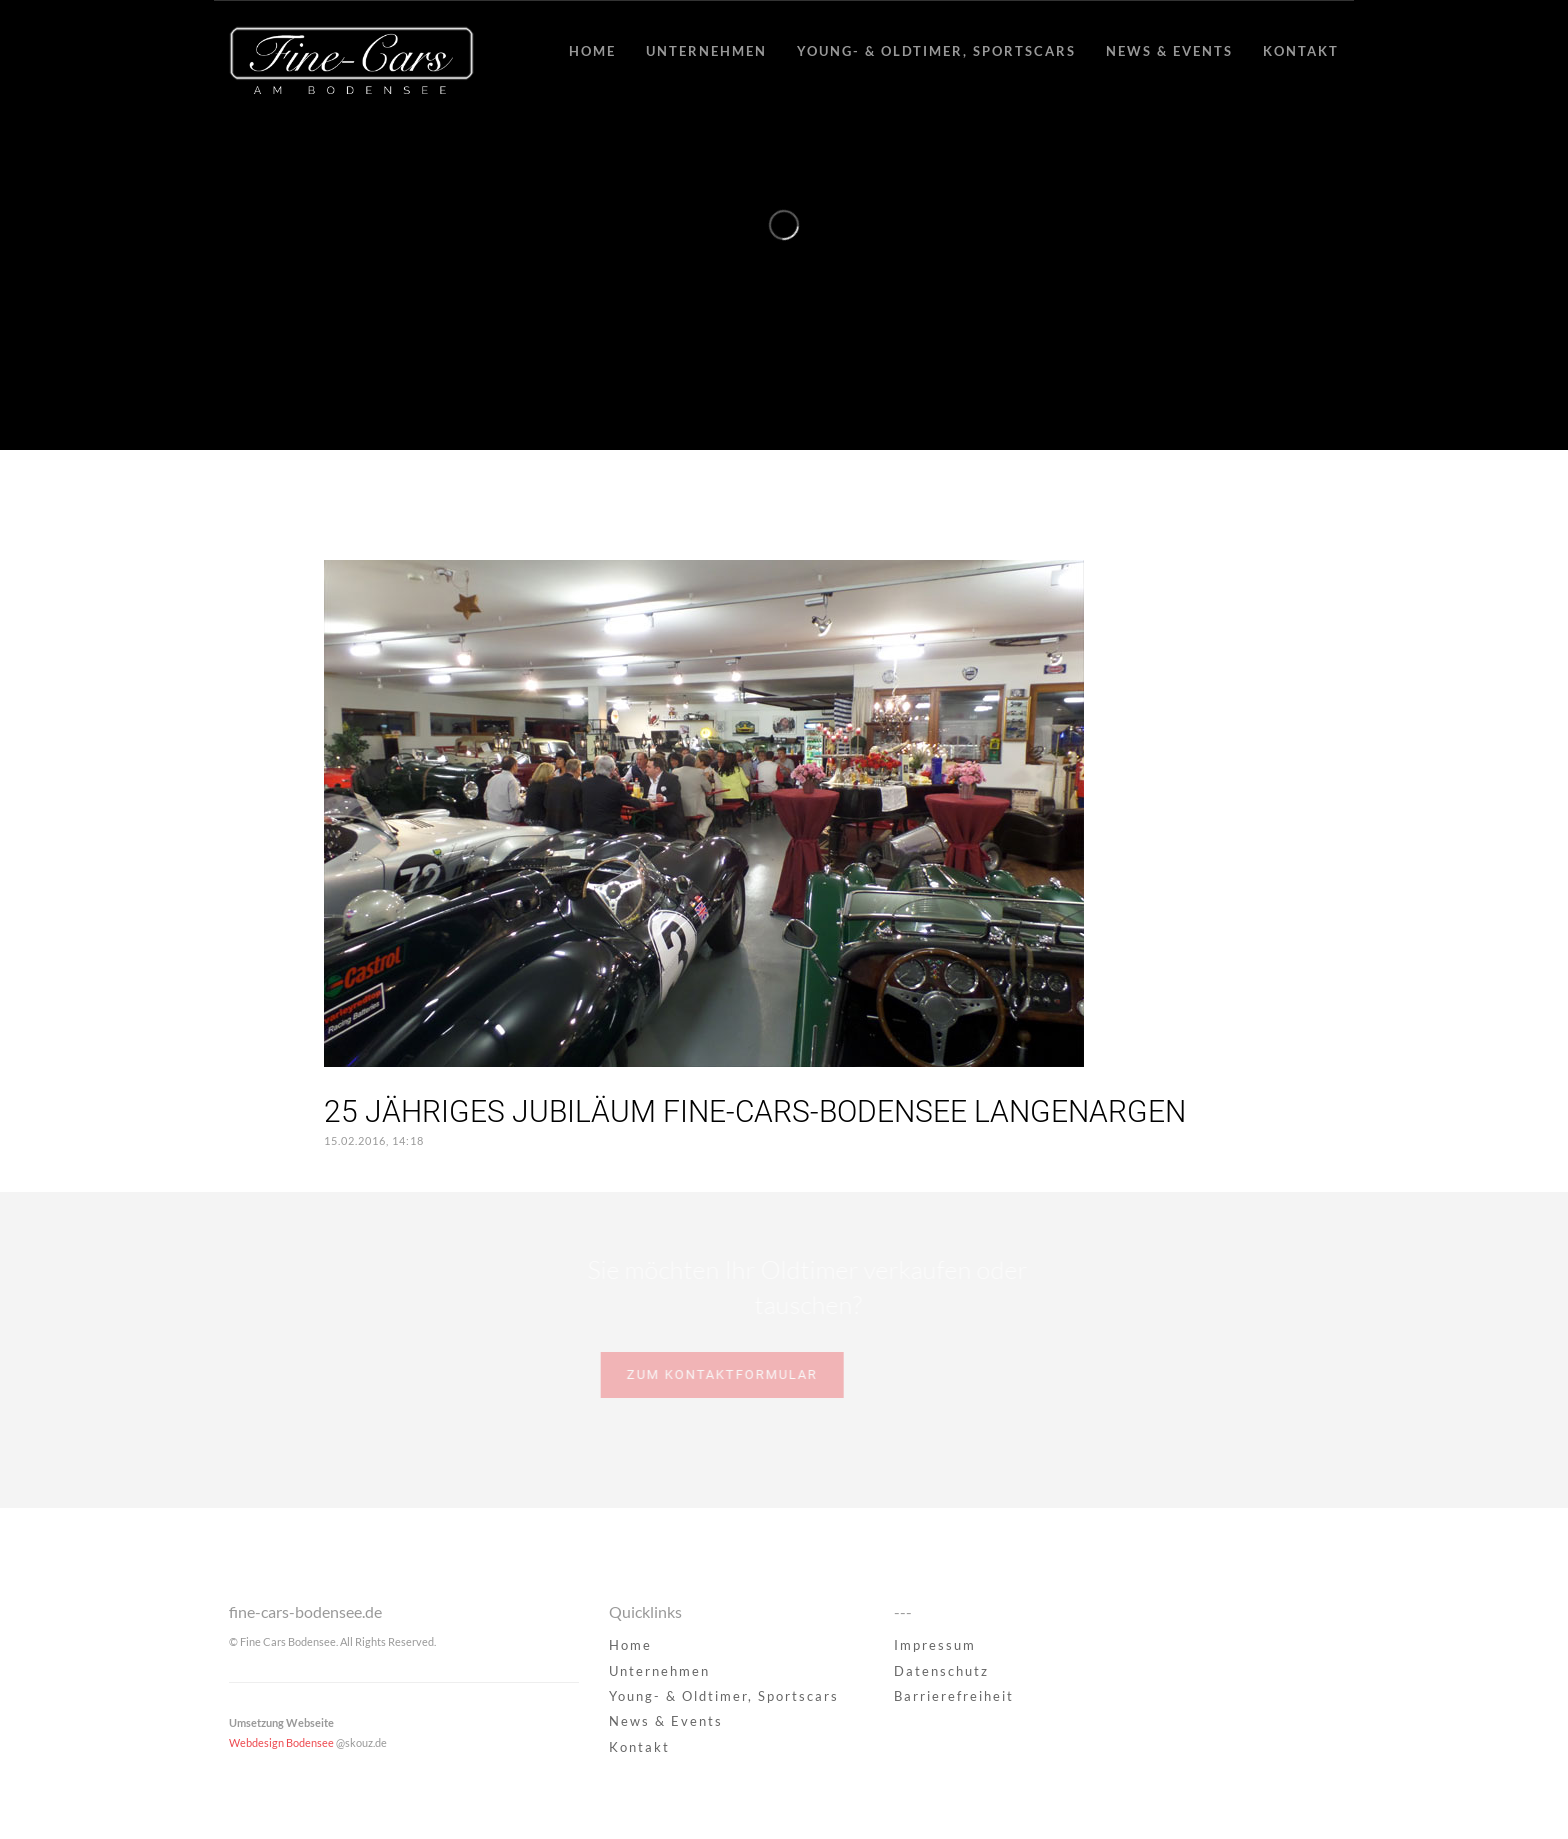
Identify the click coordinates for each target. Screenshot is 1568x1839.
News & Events (1169, 51)
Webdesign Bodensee (281, 1742)
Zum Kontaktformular (692, 1374)
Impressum (935, 1645)
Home (592, 51)
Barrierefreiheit (954, 1696)
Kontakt (1301, 51)
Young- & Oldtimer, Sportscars (936, 51)
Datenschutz (941, 1671)
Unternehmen (706, 51)
